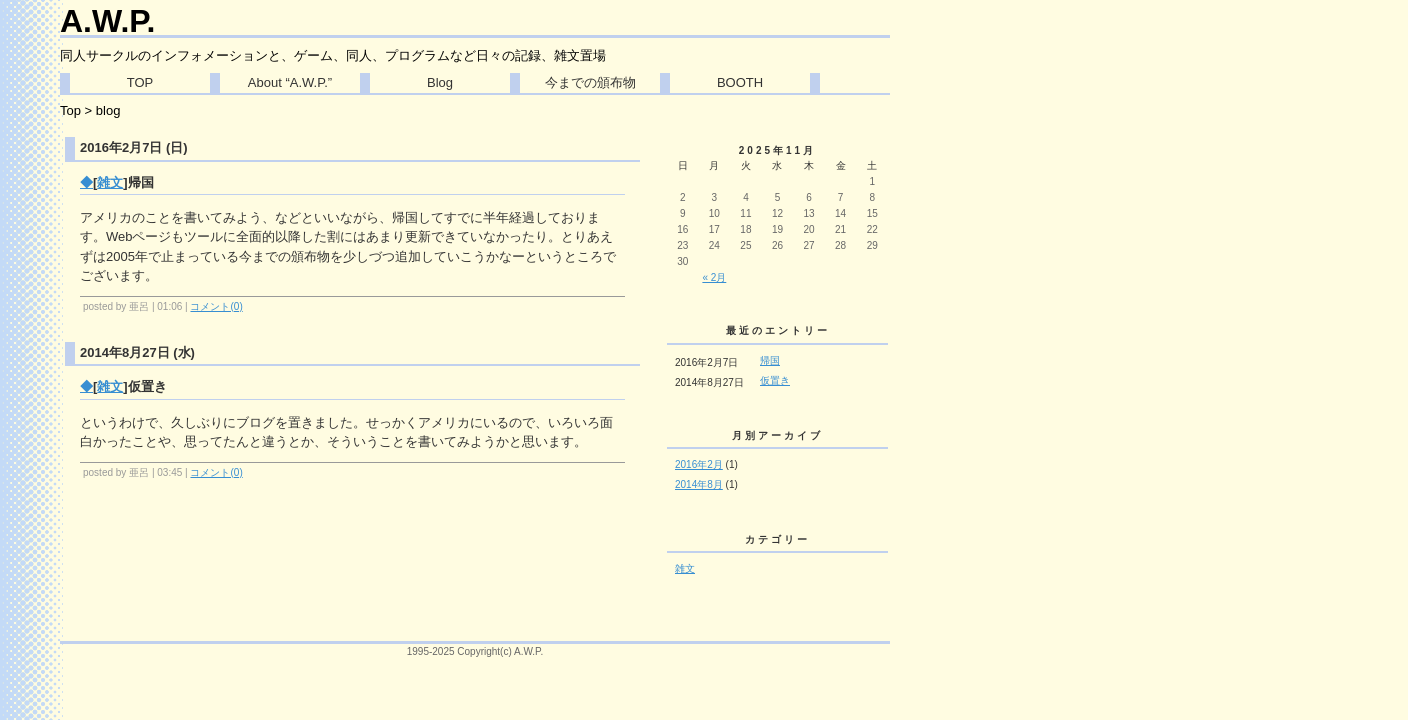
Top (70, 110)
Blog (440, 82)
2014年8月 (699, 484)
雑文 (110, 182)
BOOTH (740, 82)
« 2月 (714, 277)
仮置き (775, 380)
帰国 (770, 360)
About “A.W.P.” (290, 82)
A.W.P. (107, 21)
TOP (140, 82)
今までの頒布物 (590, 82)
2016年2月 (699, 464)
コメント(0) (216, 306)
